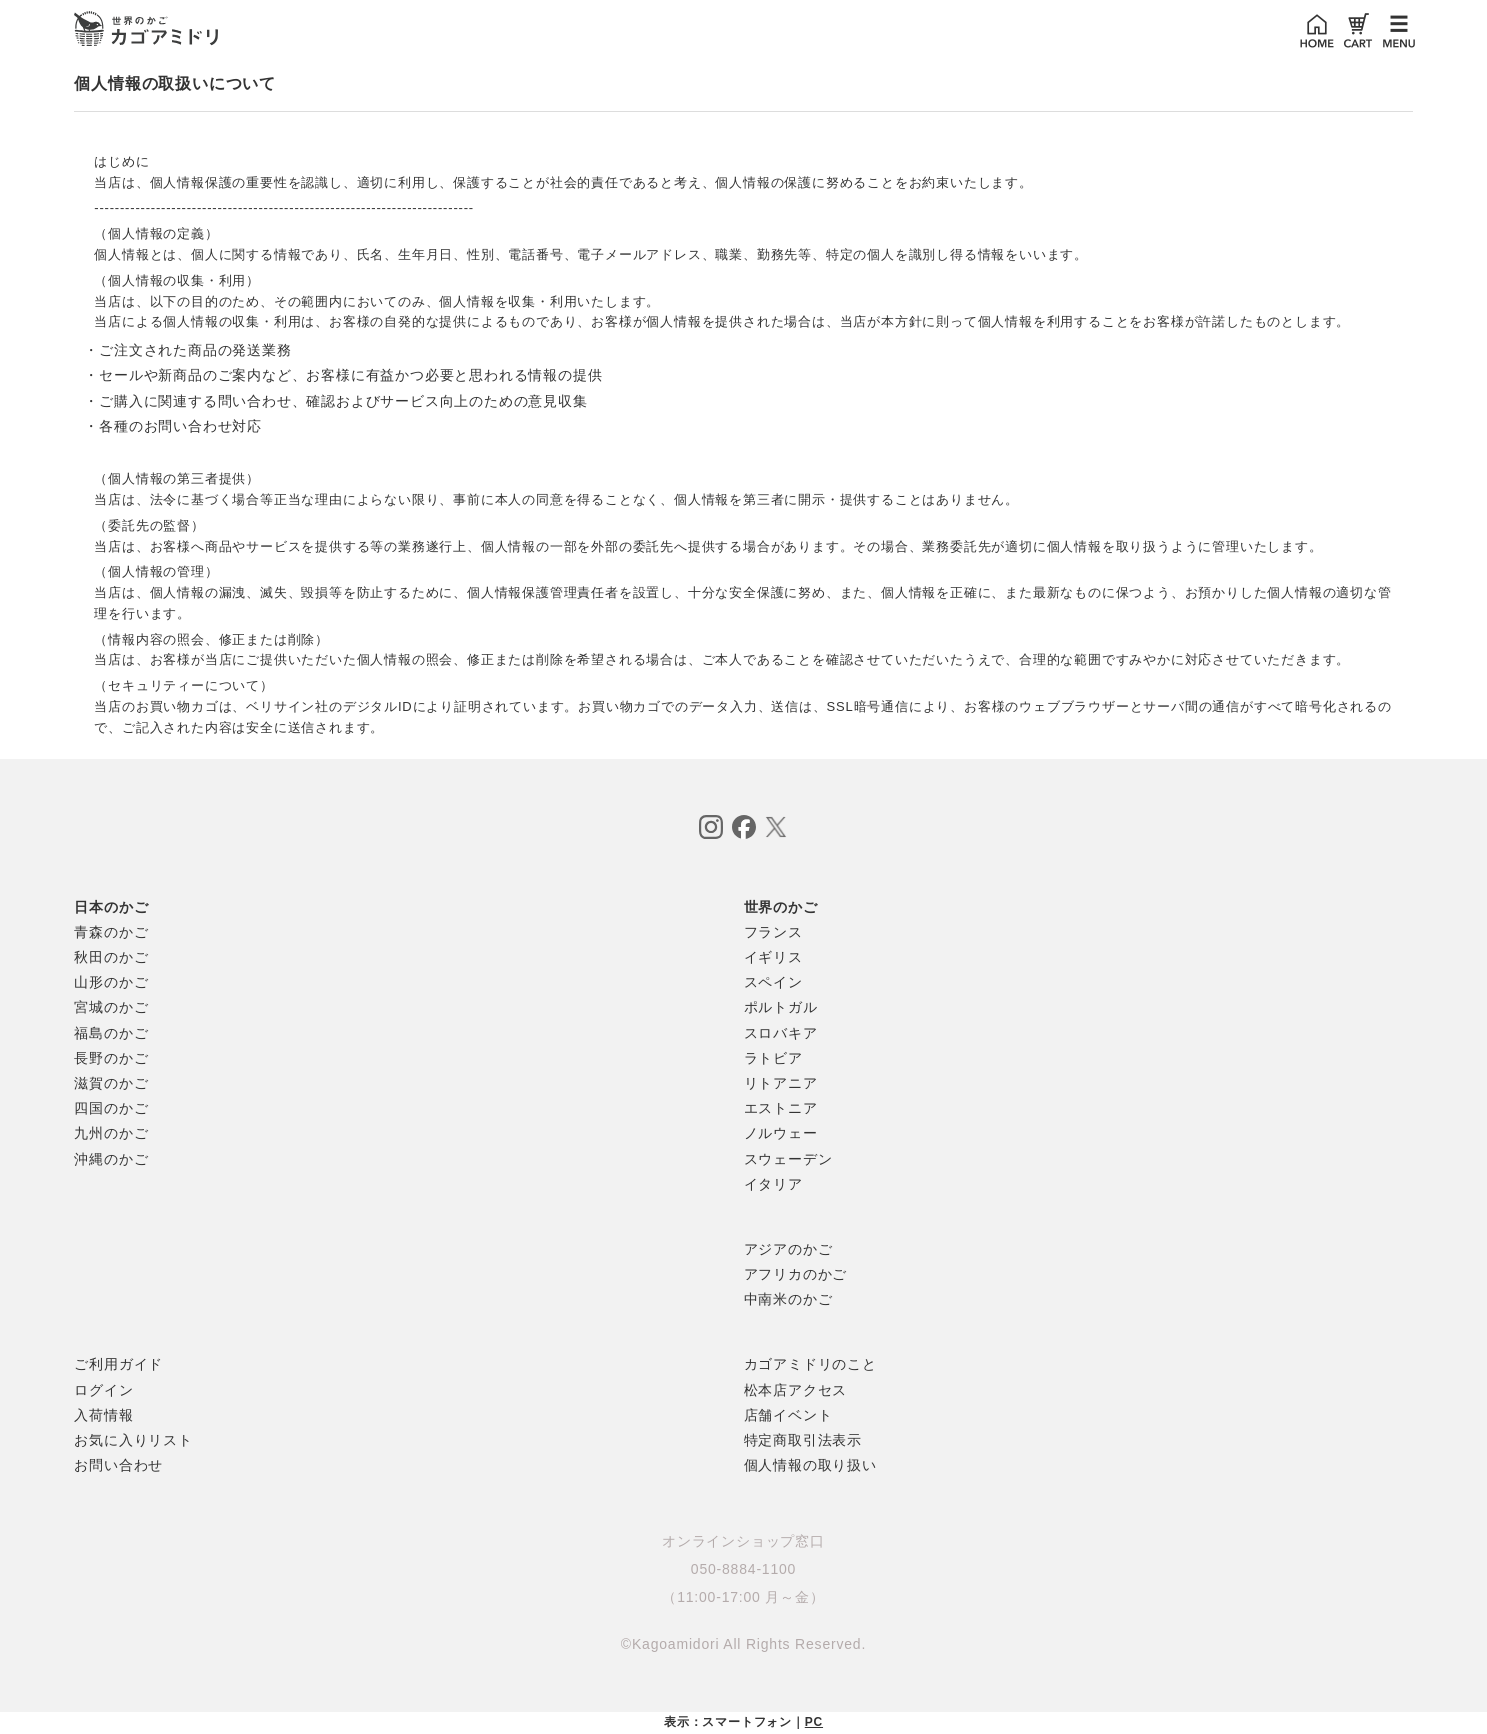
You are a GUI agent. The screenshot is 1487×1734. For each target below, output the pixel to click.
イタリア (773, 1184)
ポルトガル (781, 1007)
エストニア (781, 1108)
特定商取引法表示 (803, 1440)
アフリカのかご (796, 1274)
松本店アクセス (796, 1390)
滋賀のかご (111, 1083)
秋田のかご (111, 957)
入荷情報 (103, 1415)
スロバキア (781, 1033)
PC (814, 1722)
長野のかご (111, 1058)
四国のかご (111, 1108)
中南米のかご (788, 1299)
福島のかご (111, 1033)
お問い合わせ (118, 1465)
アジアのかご (788, 1249)
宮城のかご (111, 1007)
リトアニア (781, 1083)
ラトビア (773, 1058)
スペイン (773, 982)
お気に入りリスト (133, 1440)
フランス (773, 932)
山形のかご (111, 982)
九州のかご (111, 1133)
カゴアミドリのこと (810, 1364)
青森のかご (111, 932)
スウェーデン (788, 1159)
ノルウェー (781, 1133)
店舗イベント (788, 1415)
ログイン (103, 1390)
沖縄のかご (111, 1159)
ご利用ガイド (118, 1364)
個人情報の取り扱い (810, 1465)
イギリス (773, 957)
